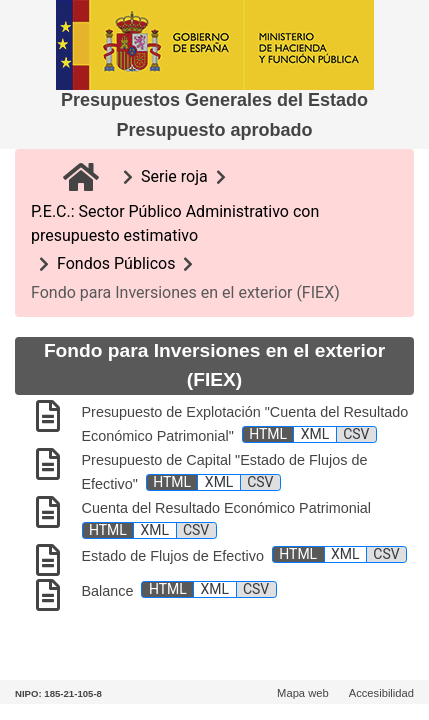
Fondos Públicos (116, 263)
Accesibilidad (381, 693)
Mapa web (303, 693)
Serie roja (174, 176)
